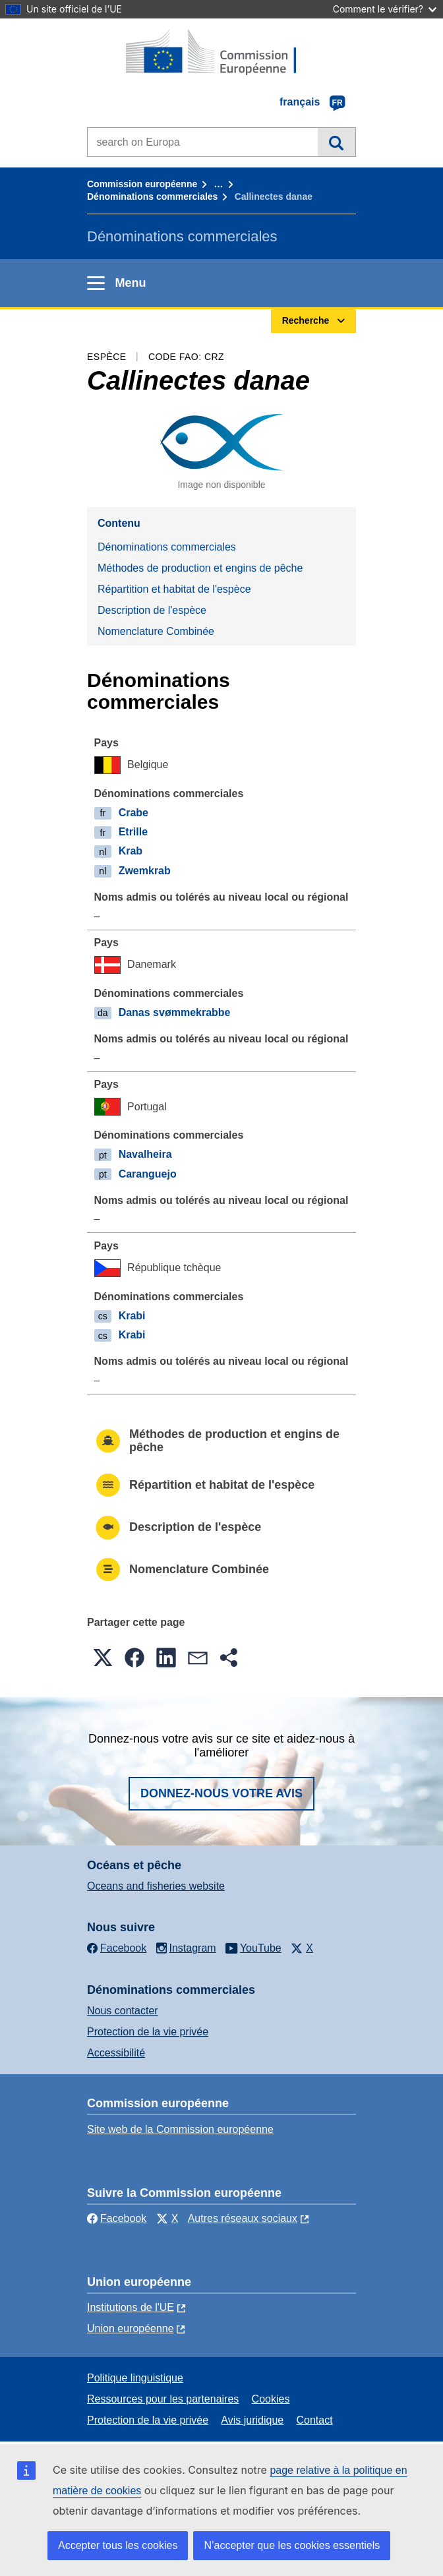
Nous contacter (122, 2010)
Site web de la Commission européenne (180, 2129)
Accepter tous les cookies (117, 2545)
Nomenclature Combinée (156, 631)
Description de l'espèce (152, 610)
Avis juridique (252, 2420)
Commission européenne (142, 184)
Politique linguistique (135, 2377)
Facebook (116, 2218)
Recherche (336, 142)
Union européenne (130, 2328)
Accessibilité (116, 2052)
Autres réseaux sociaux (242, 2218)
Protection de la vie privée (147, 2031)
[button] (103, 1657)
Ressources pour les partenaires (163, 2399)
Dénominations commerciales (152, 196)
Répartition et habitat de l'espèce (174, 589)
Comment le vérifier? (384, 9)
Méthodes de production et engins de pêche (200, 568)
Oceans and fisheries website (156, 1886)
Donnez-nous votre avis (221, 1793)
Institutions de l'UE (130, 2307)
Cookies (271, 2399)
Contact (314, 2420)
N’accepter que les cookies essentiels (292, 2545)
